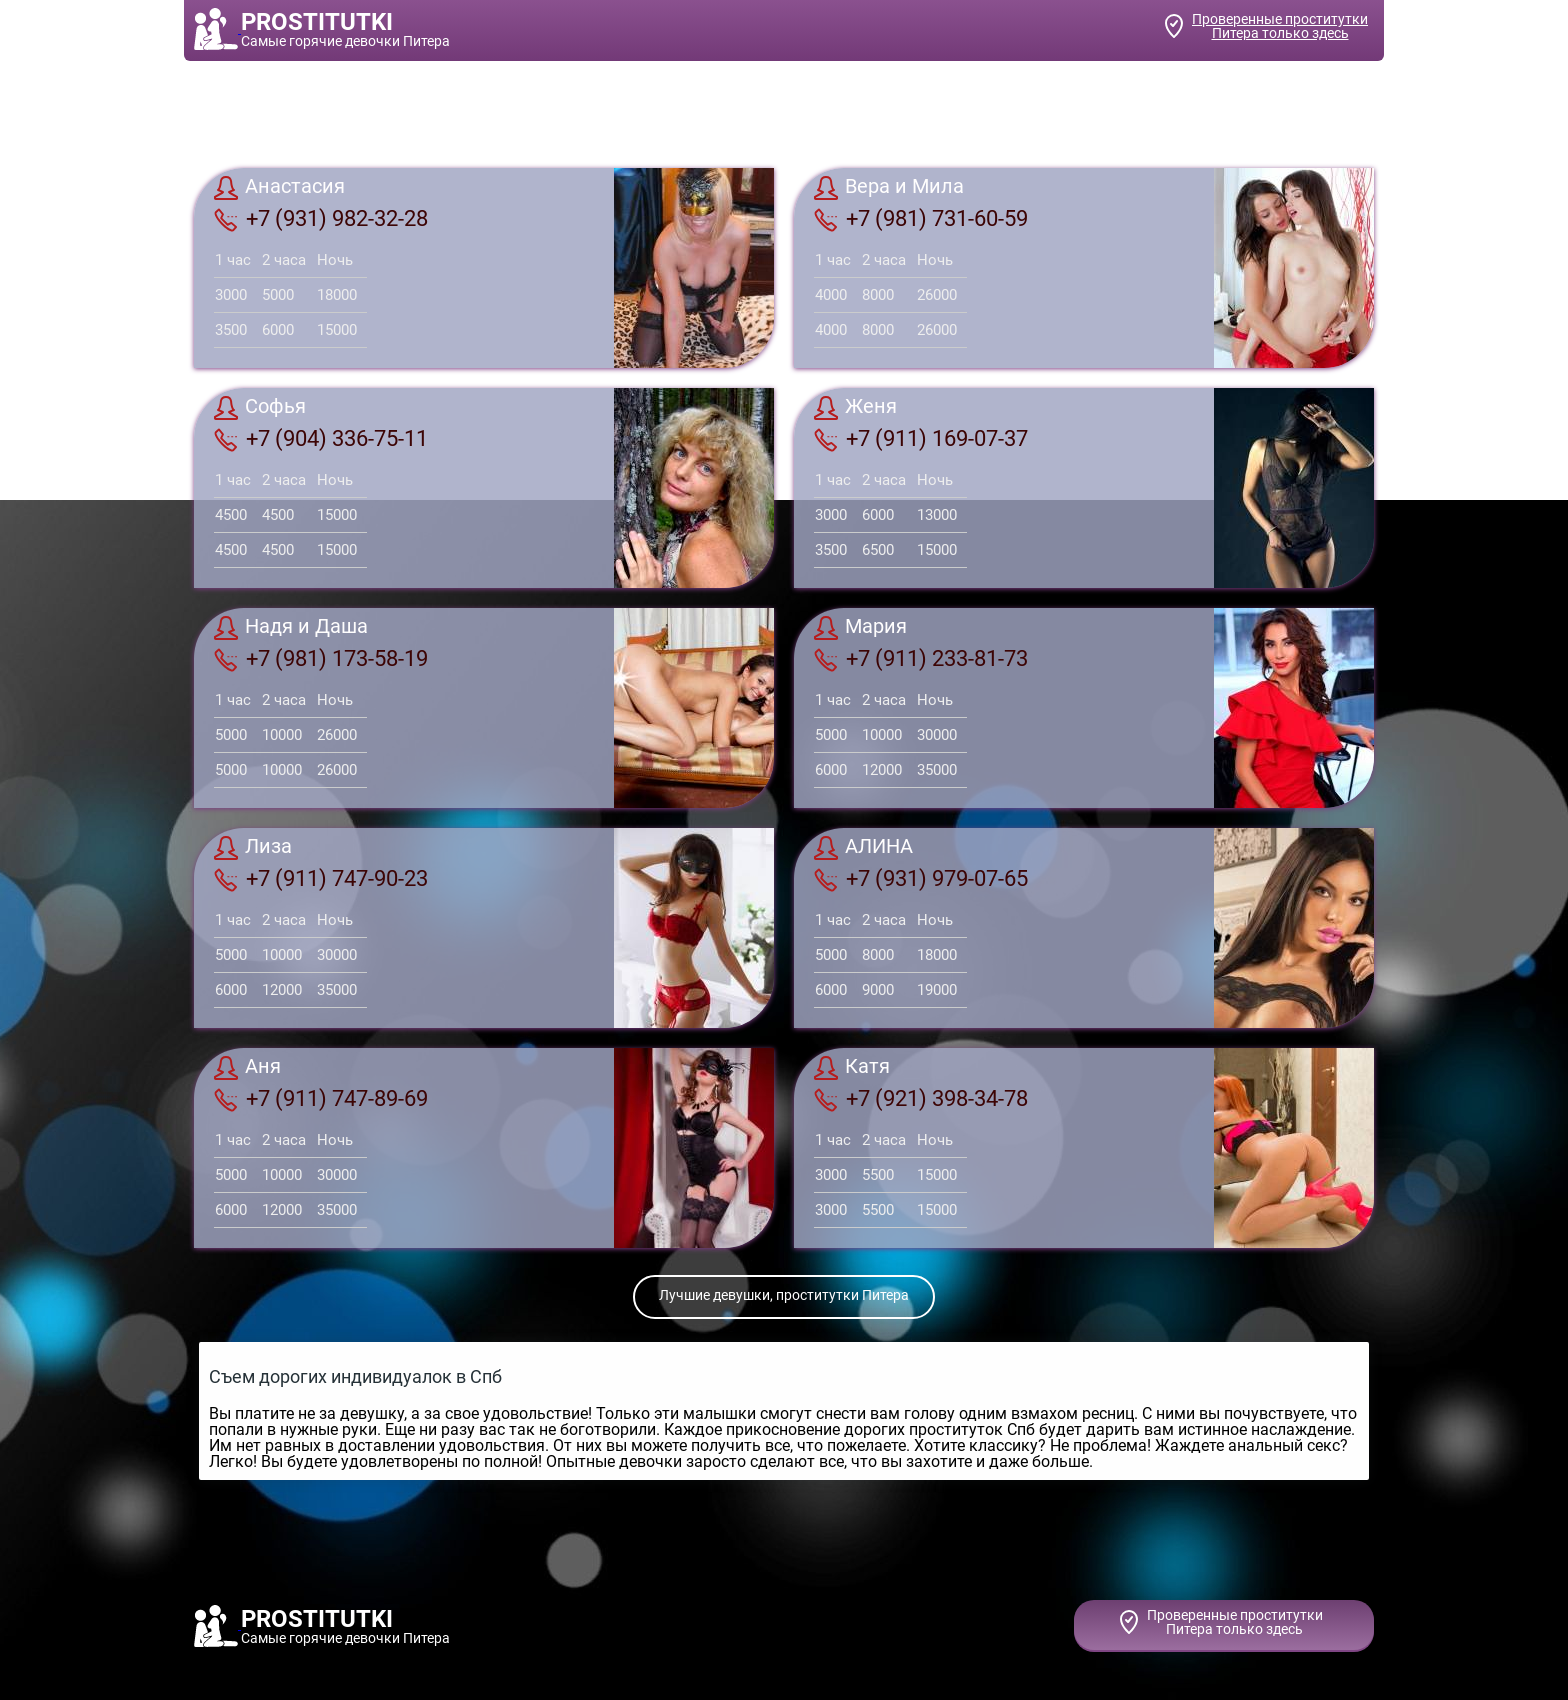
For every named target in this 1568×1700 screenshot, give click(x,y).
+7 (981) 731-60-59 (921, 219)
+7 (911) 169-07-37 (921, 439)
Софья (260, 408)
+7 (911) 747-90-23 (321, 879)
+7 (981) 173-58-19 (321, 659)
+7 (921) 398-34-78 (921, 1099)
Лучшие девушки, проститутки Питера (784, 1295)
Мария (860, 628)
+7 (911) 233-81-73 (921, 659)
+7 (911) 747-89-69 (321, 1099)
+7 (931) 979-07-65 (921, 879)
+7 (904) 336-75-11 (321, 439)
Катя (852, 1068)
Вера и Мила (889, 188)
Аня (247, 1068)
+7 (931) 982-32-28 (321, 219)
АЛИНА (863, 848)
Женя (855, 408)
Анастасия (279, 188)
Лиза (253, 848)
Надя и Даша (291, 628)
